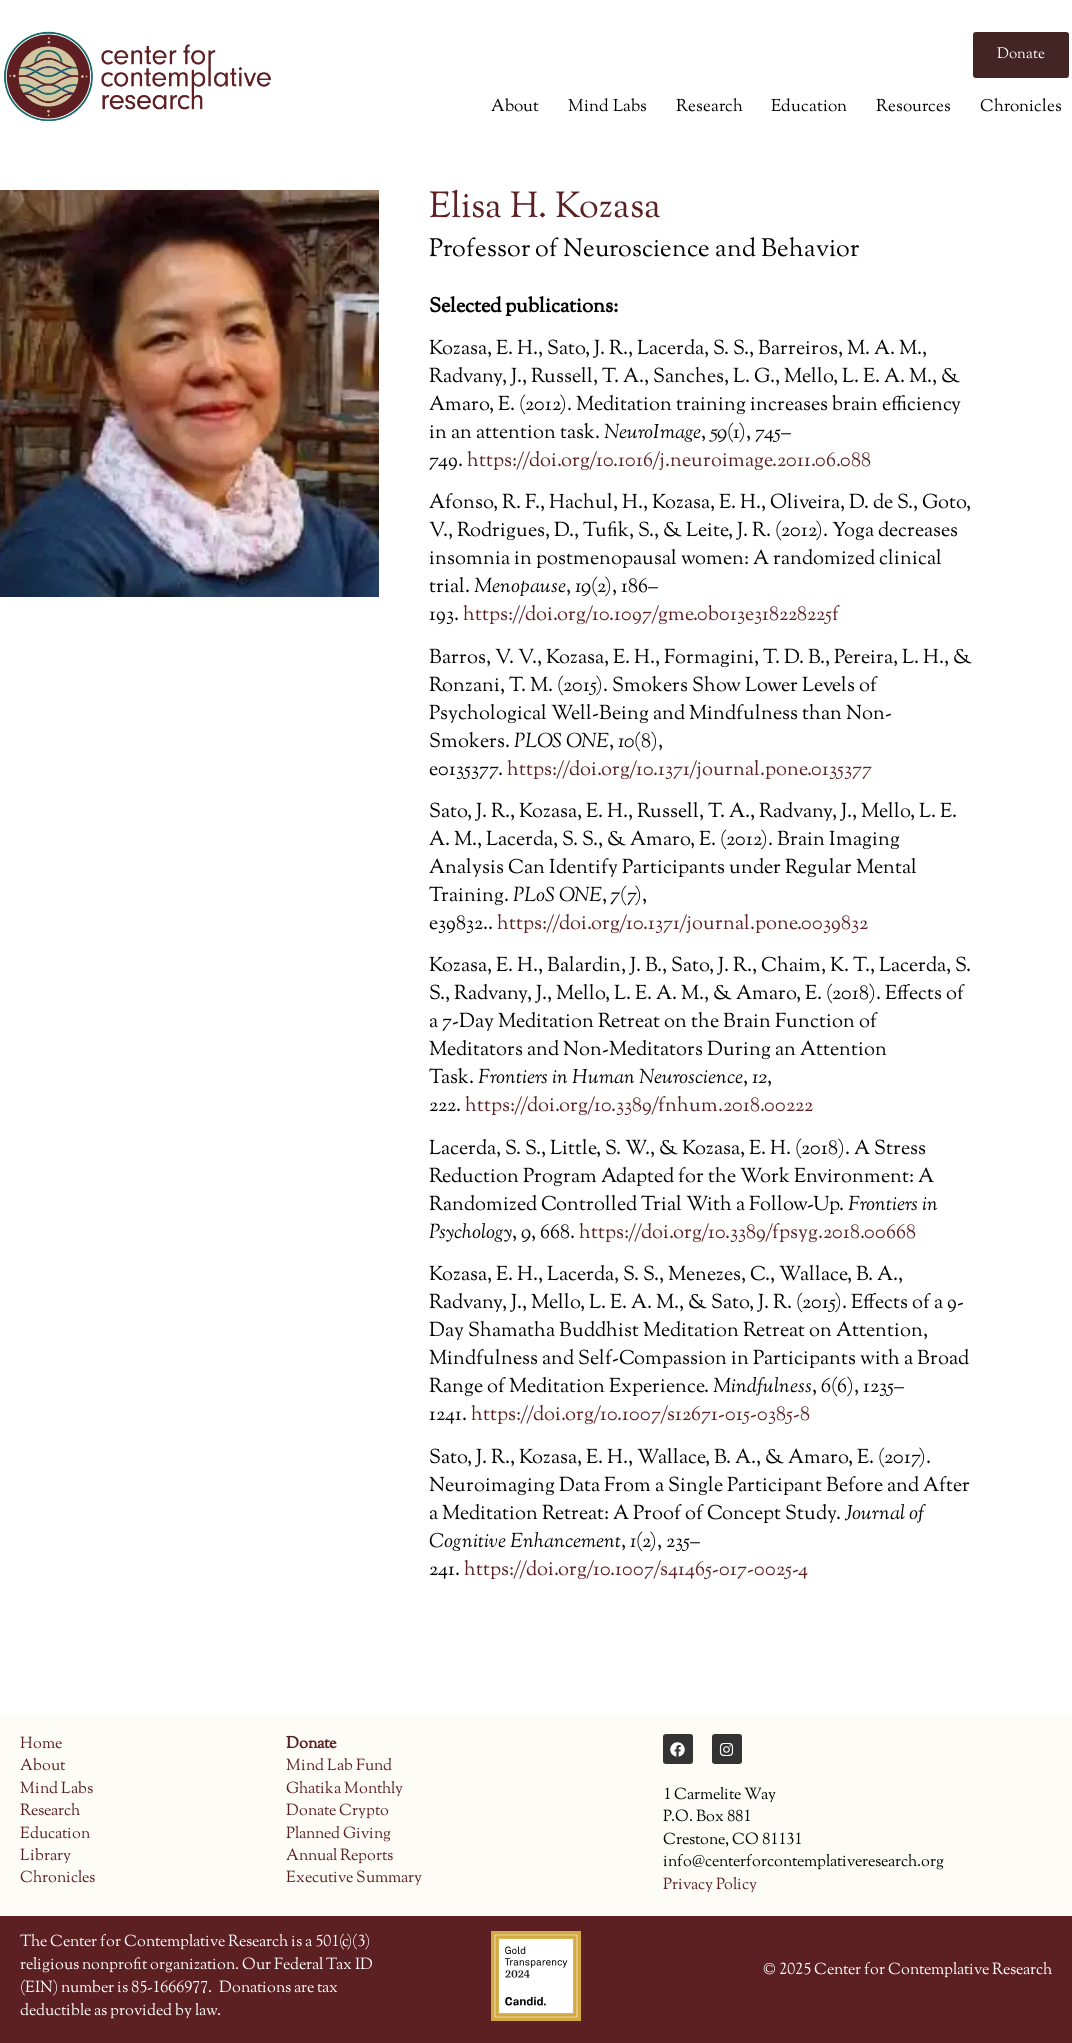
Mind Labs (607, 107)
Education (809, 107)
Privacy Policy (710, 1885)
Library (45, 1856)
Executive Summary (354, 1878)
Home (41, 1744)
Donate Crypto (337, 1811)
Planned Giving (338, 1834)
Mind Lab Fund (339, 1766)
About (515, 107)
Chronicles (1021, 107)
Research (709, 107)
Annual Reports (339, 1856)
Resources (913, 107)
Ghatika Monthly (344, 1789)
